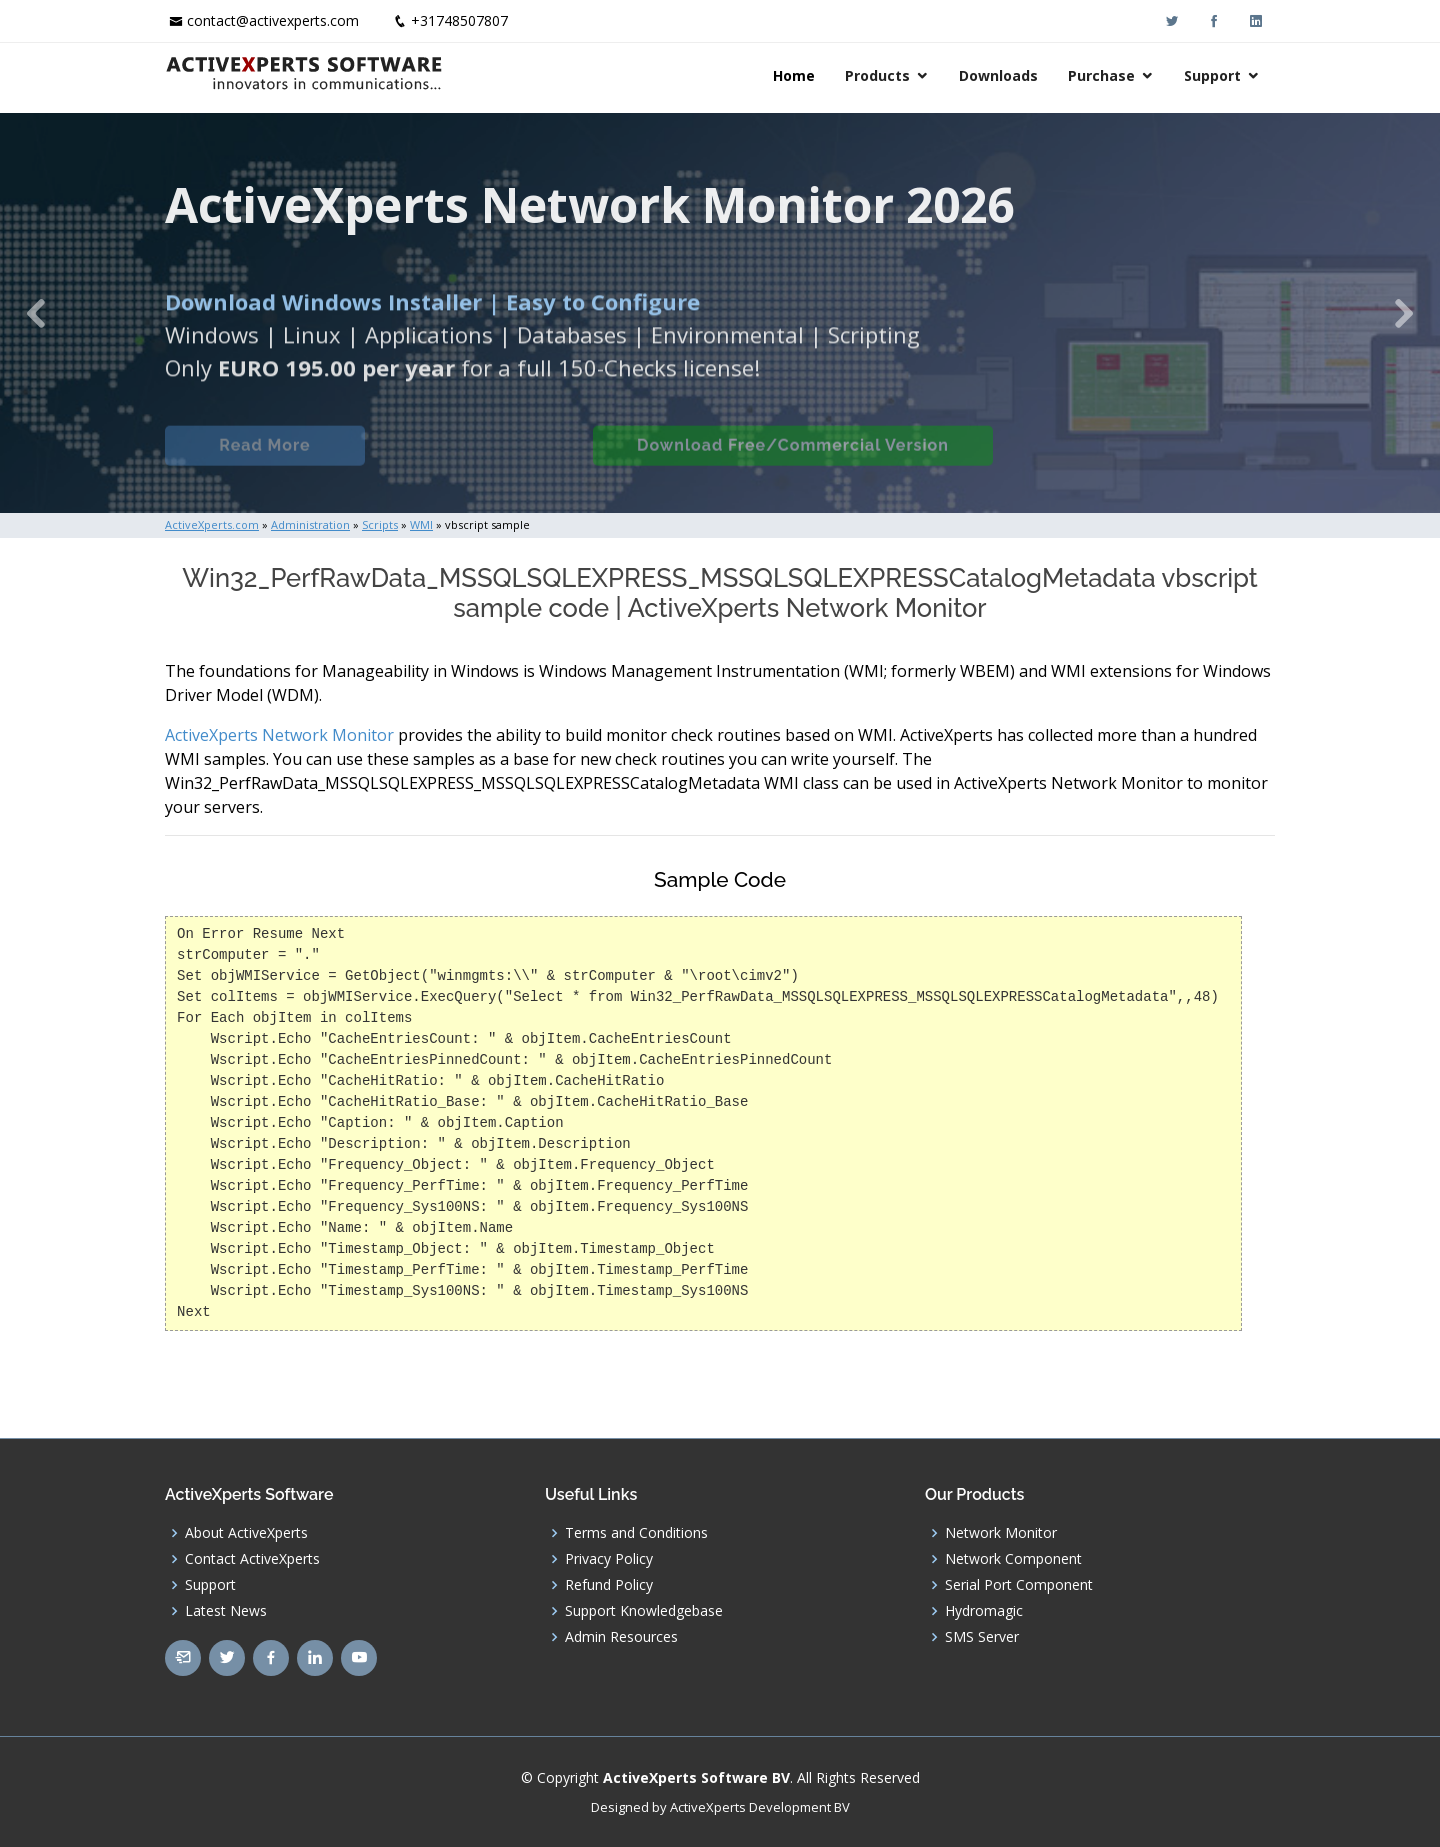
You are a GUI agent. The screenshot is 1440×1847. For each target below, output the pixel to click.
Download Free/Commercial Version (793, 458)
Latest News (226, 1611)
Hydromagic (984, 1611)
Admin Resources (621, 1637)
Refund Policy (609, 1585)
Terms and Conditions (636, 1533)
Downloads (998, 75)
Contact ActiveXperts (252, 1559)
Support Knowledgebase (644, 1611)
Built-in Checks (478, 458)
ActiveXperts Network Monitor (279, 735)
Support (1212, 75)
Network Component (1013, 1559)
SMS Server (982, 1637)
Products (877, 75)
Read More (264, 458)
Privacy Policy (609, 1559)
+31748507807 (459, 20)
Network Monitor (1001, 1533)
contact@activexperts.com (273, 20)
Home (794, 75)
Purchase (1101, 75)
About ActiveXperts (246, 1533)
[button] (36, 313)
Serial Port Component (1019, 1585)
